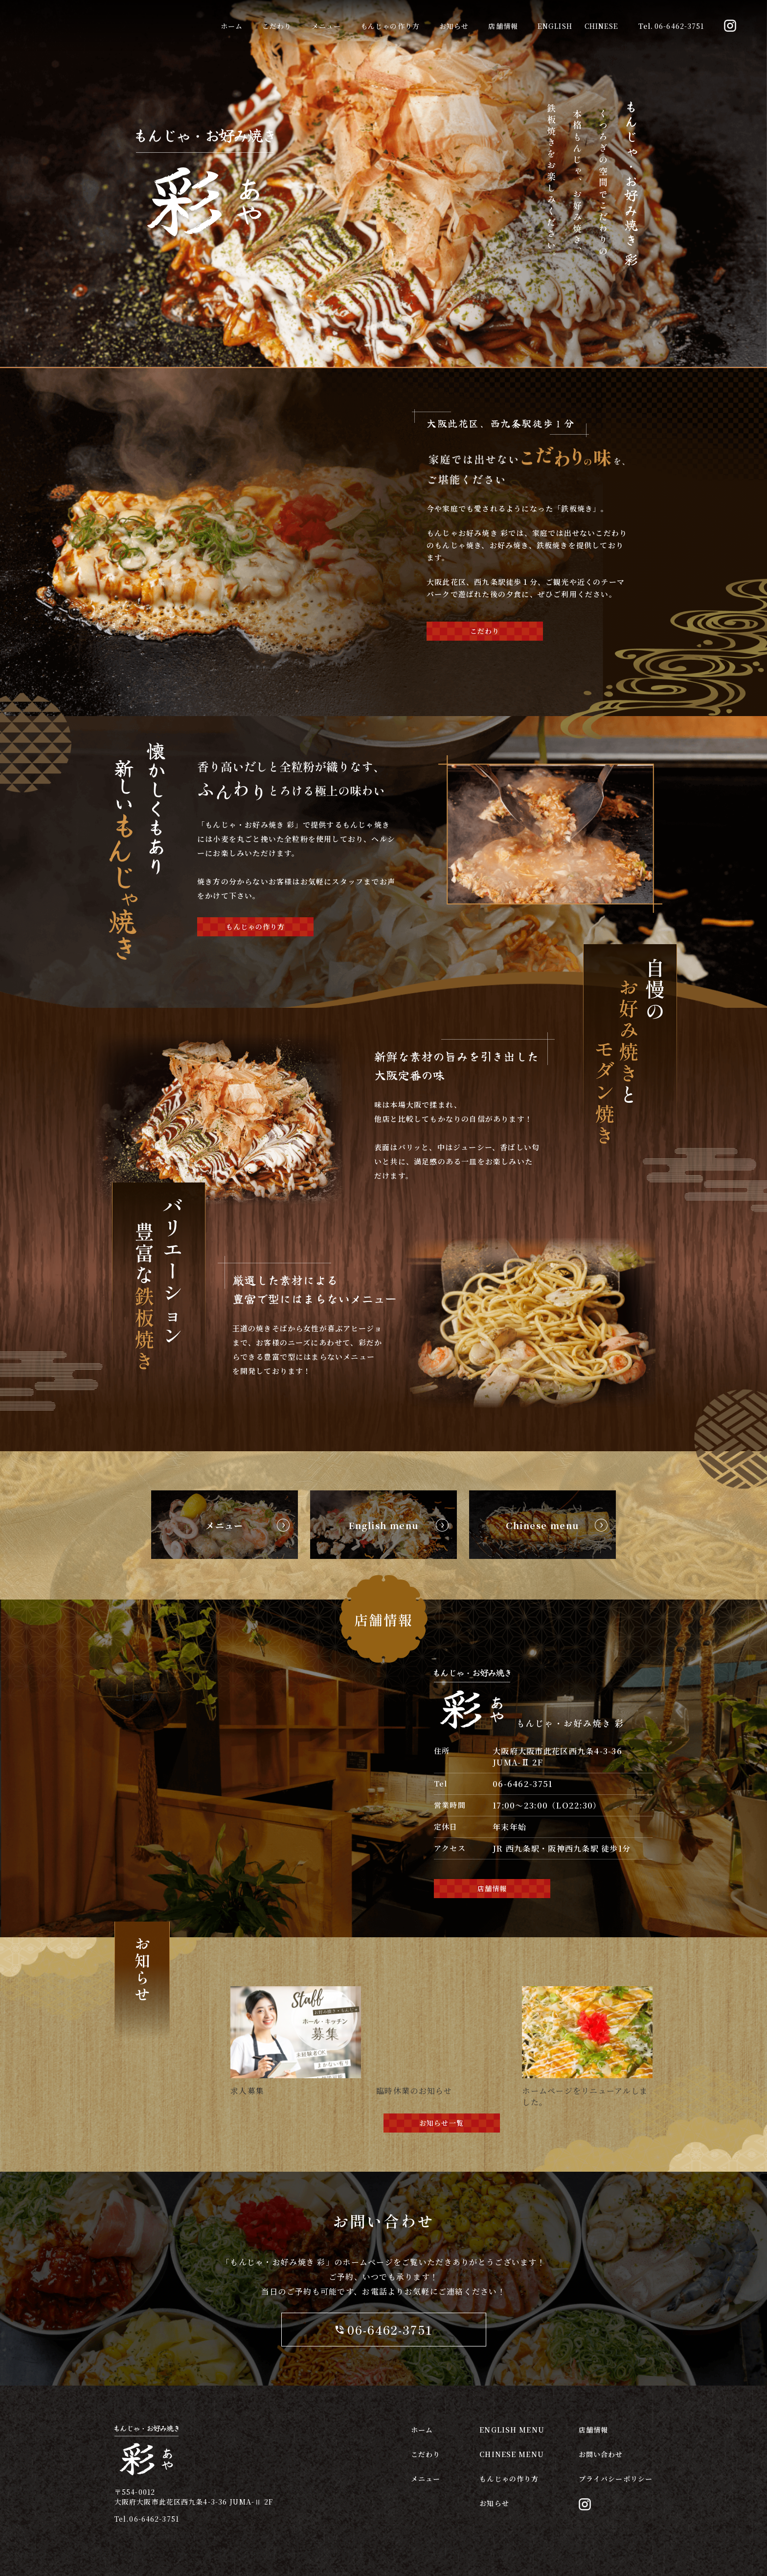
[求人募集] (295, 1990)
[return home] (205, 241)
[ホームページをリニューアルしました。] (587, 1990)
